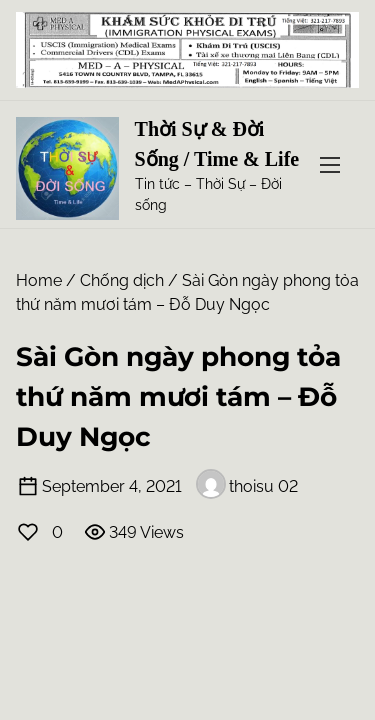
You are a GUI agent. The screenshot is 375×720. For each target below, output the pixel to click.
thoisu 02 (247, 486)
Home (39, 280)
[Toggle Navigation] (330, 164)
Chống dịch (122, 280)
